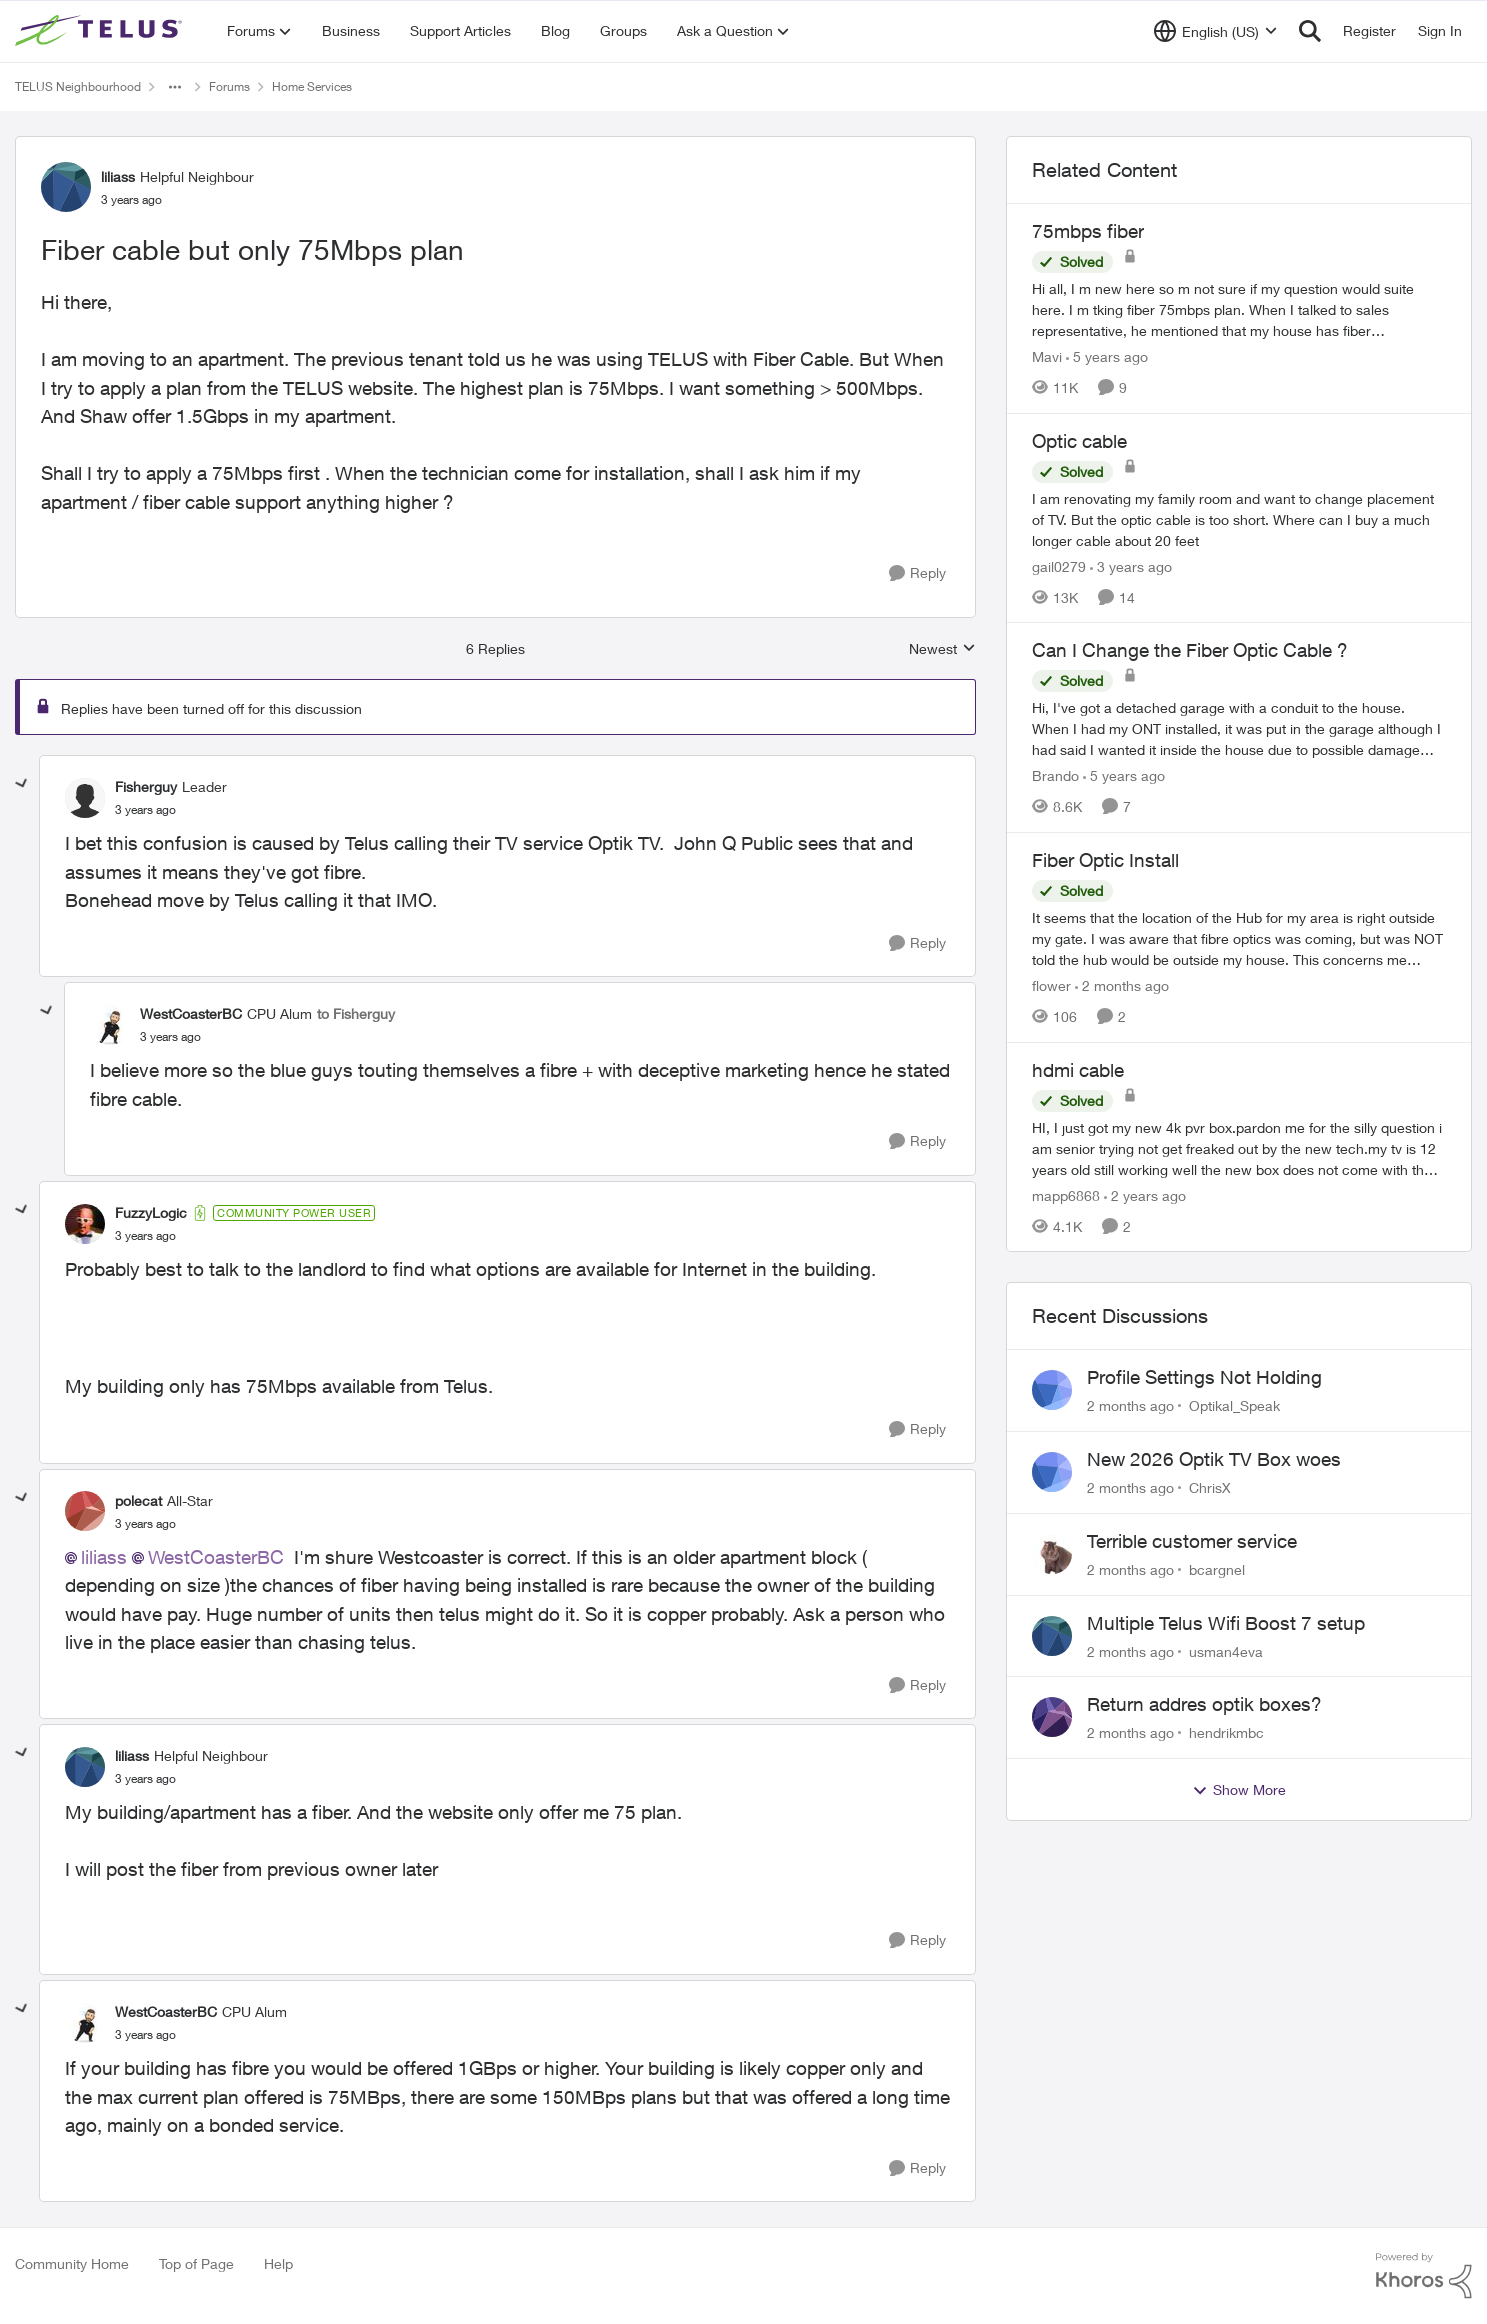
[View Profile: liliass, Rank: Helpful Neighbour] (66, 187)
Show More (1239, 1790)
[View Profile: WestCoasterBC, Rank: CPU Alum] (110, 1025)
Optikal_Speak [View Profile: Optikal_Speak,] (1234, 1405)
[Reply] (917, 573)
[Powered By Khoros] (1424, 2276)
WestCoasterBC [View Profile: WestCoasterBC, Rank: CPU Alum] (191, 1013)
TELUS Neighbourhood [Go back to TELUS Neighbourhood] (78, 86)
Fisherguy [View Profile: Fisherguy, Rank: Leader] (146, 786)
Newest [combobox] (942, 649)
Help (278, 2263)
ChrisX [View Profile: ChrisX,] (1210, 1487)
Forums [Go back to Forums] (229, 86)
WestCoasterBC (216, 1557)
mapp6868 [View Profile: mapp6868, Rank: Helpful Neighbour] (1066, 1194)
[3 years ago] (1131, 565)
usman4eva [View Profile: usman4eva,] (1226, 1650)
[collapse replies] (22, 784)
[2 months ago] (1122, 985)
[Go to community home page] (101, 31)
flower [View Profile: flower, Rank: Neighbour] (1051, 985)
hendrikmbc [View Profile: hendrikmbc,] (1226, 1732)
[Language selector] (1215, 31)
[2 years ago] (1145, 1194)
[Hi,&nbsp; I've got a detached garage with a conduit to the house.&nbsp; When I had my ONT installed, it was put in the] (1239, 728)
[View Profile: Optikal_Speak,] (1052, 1390)
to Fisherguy (356, 1013)
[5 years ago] (1107, 356)
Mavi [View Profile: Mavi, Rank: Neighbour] (1047, 356)
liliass (104, 1557)
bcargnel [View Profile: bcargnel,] (1217, 1569)
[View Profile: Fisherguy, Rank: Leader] (85, 798)
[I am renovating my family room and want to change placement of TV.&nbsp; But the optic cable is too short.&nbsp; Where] (1239, 518)
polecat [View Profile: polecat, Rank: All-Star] (138, 1500)
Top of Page (196, 2263)
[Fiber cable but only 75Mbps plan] (145, 810)
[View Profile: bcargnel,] (1052, 1554)
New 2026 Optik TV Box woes (1214, 1459)
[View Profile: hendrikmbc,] (1052, 1717)
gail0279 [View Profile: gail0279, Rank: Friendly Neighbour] (1059, 565)
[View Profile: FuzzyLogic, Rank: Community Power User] (85, 1224)
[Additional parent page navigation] (175, 87)
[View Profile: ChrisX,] (1052, 1472)
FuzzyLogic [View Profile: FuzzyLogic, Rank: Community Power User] (151, 1212)
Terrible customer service (1192, 1541)
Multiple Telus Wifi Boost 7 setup (1226, 1623)
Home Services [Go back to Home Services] (312, 86)
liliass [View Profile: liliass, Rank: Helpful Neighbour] (118, 176)
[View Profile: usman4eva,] (1052, 1636)
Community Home (72, 2263)
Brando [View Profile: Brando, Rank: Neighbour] (1055, 775)
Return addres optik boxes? (1204, 1704)
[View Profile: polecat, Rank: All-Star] (85, 1511)
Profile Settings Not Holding (1204, 1377)
